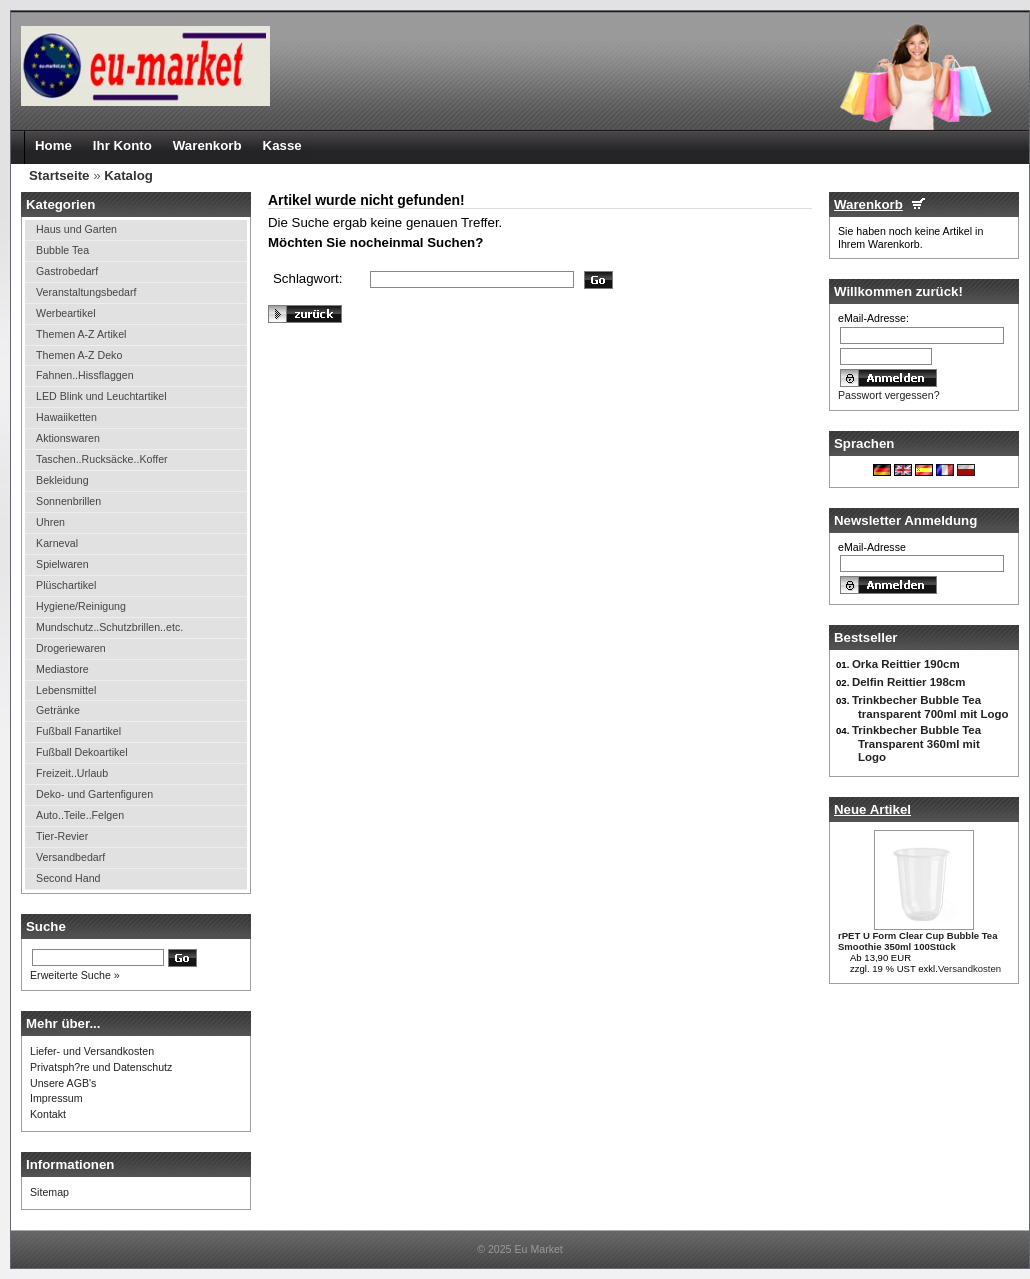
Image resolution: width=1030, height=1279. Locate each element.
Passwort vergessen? (889, 395)
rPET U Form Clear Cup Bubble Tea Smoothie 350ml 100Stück (918, 941)
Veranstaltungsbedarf (86, 292)
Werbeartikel (65, 313)
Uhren (50, 522)
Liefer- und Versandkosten (92, 1051)
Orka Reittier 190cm (906, 664)
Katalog (128, 175)
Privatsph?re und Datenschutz (101, 1067)
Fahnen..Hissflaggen (84, 375)
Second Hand (68, 878)
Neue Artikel (872, 809)
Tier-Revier (62, 836)
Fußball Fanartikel (78, 731)
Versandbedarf (70, 857)
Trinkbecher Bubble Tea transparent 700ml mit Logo (930, 707)
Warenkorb (868, 204)
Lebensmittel (66, 690)
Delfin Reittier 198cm (908, 682)
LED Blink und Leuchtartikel (101, 396)
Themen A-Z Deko (79, 355)
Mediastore (62, 669)
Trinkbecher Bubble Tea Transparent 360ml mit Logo (916, 743)
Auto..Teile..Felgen (80, 815)
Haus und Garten (76, 229)
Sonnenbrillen (68, 501)
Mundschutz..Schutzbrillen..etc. (109, 627)
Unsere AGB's (63, 1083)
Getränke (58, 710)
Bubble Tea (62, 250)
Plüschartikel (66, 585)
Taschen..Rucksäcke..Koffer (102, 459)
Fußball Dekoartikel (82, 752)
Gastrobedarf (67, 271)
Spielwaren (62, 564)
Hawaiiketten (66, 417)
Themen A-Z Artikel (81, 334)
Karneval (57, 543)
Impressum (56, 1098)
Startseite (59, 175)
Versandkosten (969, 968)
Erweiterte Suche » (75, 975)
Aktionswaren (68, 438)
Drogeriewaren (71, 648)
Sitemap (49, 1192)
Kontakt (48, 1114)
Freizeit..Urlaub (72, 773)
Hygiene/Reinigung (81, 606)
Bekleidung (62, 480)
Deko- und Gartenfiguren (94, 794)
